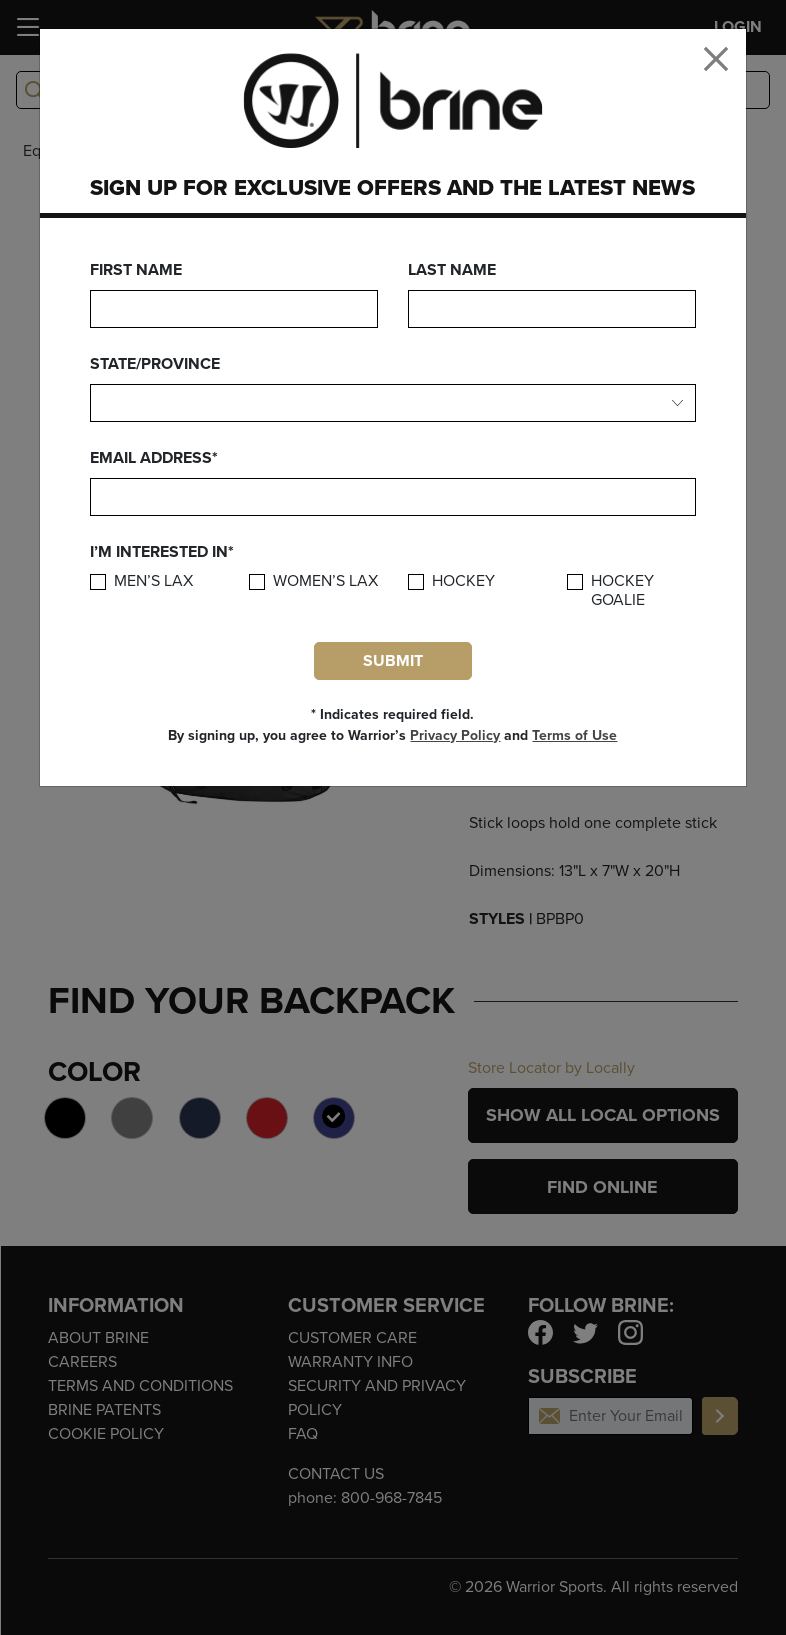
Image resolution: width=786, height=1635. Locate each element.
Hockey (463, 581)
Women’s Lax (325, 581)
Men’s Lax (153, 581)
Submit (393, 661)
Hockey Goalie (622, 591)
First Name (136, 270)
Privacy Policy (455, 735)
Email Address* (154, 458)
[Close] (716, 59)
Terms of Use (574, 735)
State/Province (155, 364)
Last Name (452, 270)
